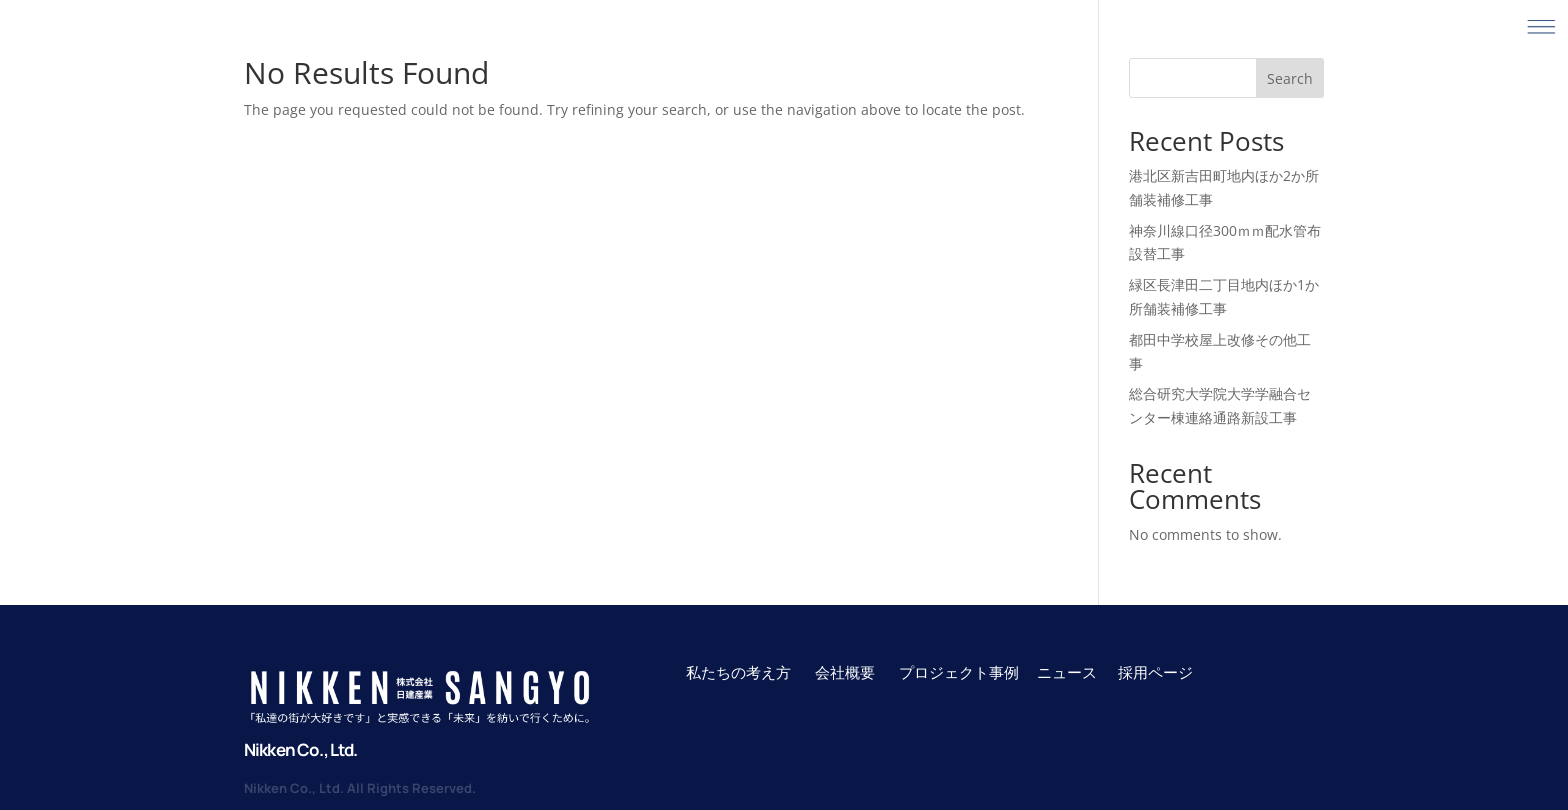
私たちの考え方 (738, 671)
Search (1290, 78)
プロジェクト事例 (960, 671)
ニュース (1067, 671)
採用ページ (1155, 671)
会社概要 (845, 671)
